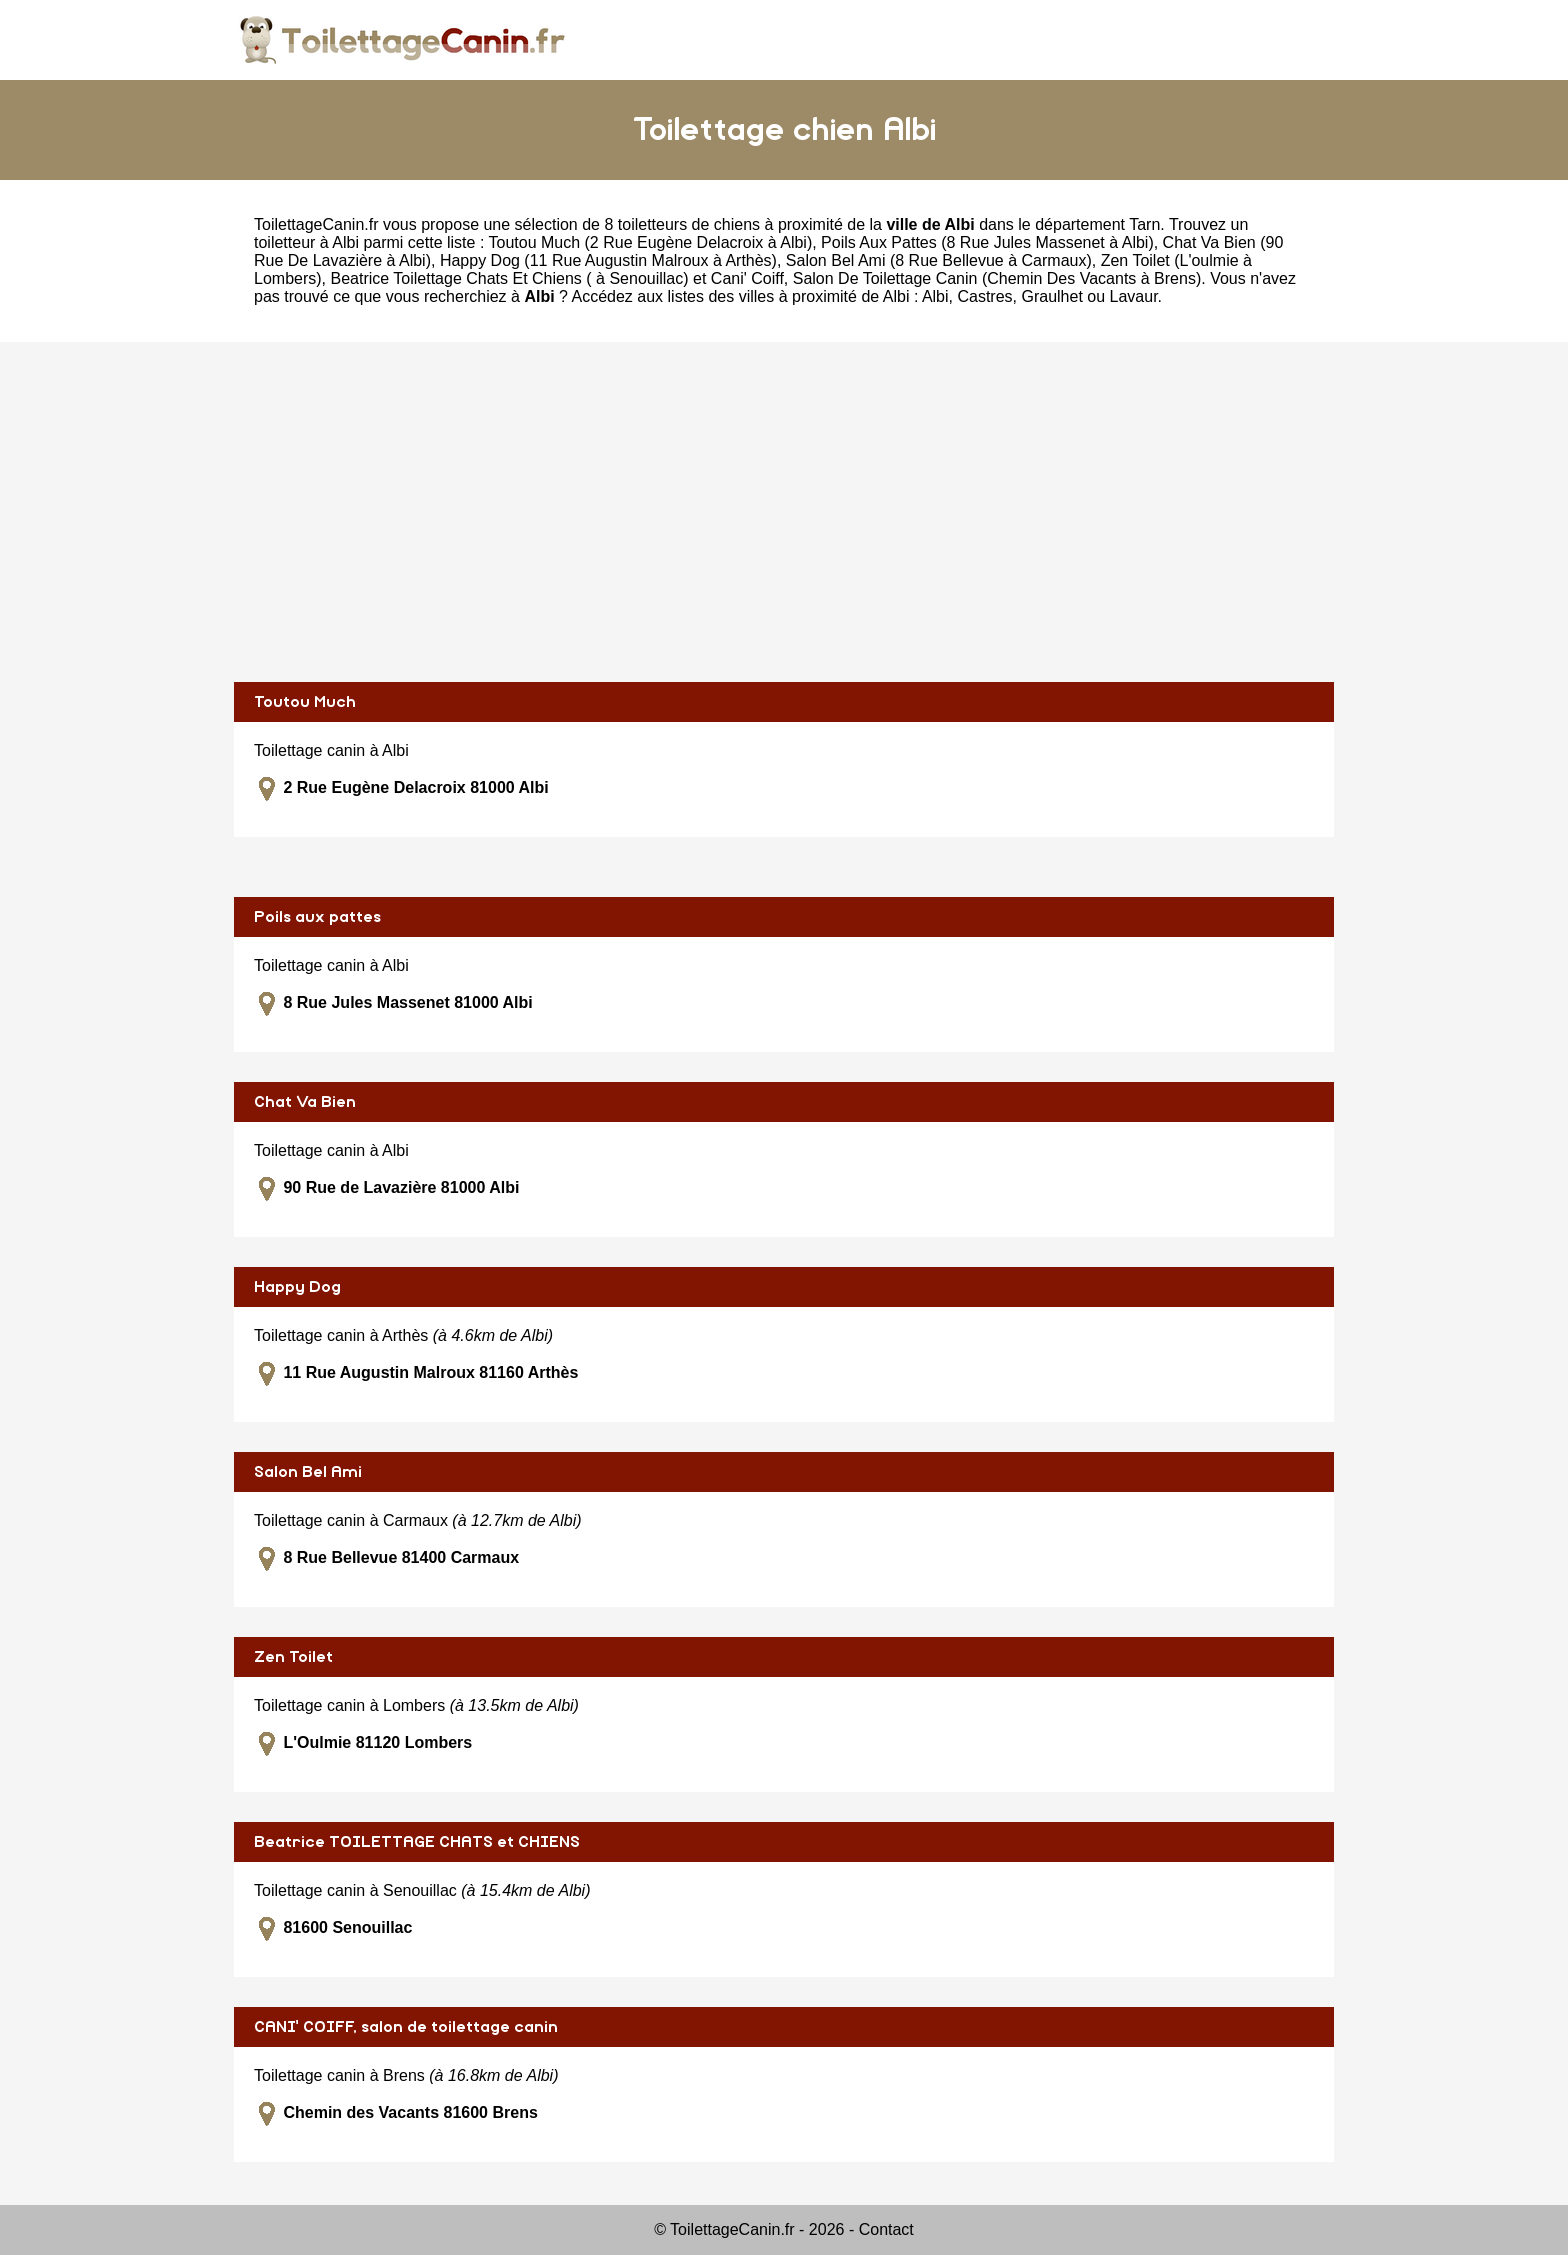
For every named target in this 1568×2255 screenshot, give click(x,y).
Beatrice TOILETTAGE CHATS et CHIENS (417, 1842)
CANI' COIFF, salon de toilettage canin (406, 2027)
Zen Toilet (293, 1657)
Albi (935, 296)
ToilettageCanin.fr (316, 224)
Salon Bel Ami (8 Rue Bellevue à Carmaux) (939, 260)
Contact (886, 2229)
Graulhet (1051, 296)
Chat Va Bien (305, 1102)
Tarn (1144, 224)
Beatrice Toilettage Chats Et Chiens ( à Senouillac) (509, 278)
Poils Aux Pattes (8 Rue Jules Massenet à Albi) (987, 242)
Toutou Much (305, 702)
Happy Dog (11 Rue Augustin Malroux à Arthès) (608, 260)
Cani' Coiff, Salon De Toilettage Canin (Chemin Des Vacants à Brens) (956, 278)
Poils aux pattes (317, 917)
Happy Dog (297, 1287)
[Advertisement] (784, 512)
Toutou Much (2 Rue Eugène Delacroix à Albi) (650, 242)
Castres (984, 296)
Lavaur (1134, 296)
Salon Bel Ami (308, 1472)
